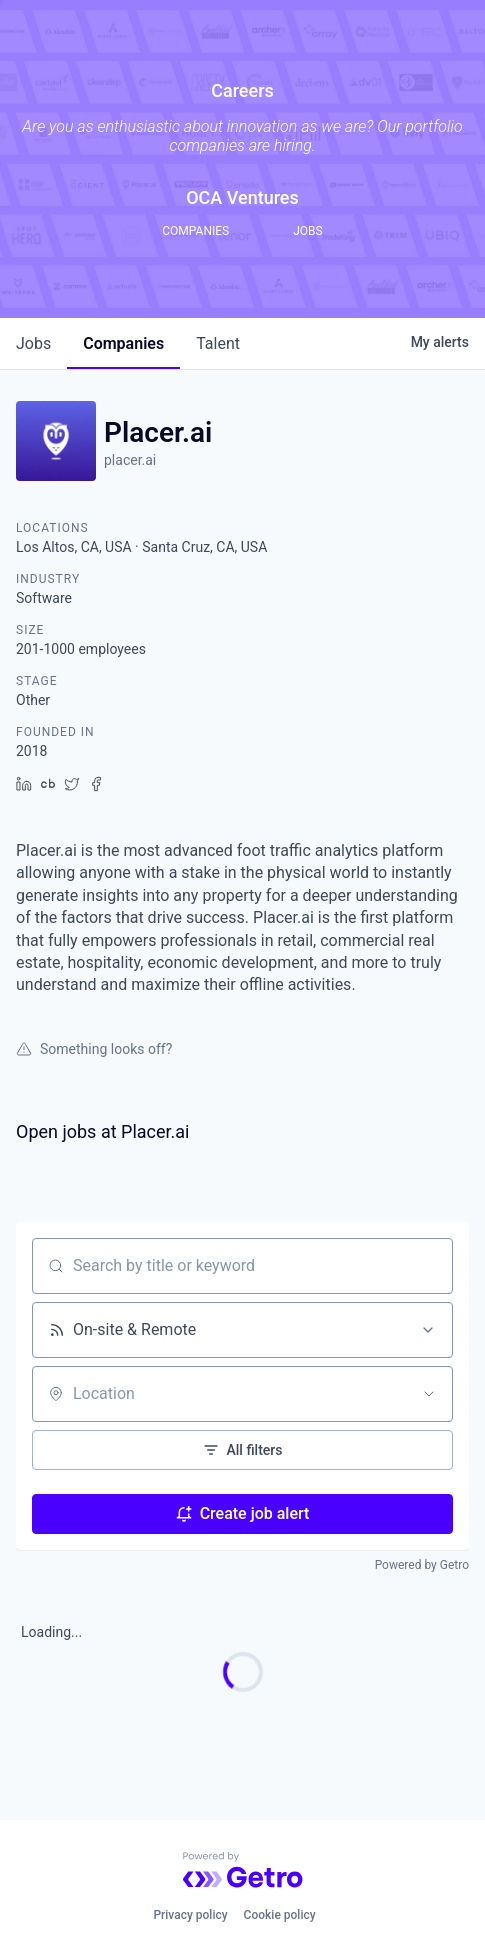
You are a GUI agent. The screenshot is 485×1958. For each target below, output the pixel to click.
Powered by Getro (422, 1565)
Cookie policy (280, 1915)
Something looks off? (94, 1049)
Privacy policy (190, 1915)
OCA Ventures (242, 197)
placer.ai (130, 460)
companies (123, 343)
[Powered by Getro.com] (243, 1870)
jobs (33, 343)
